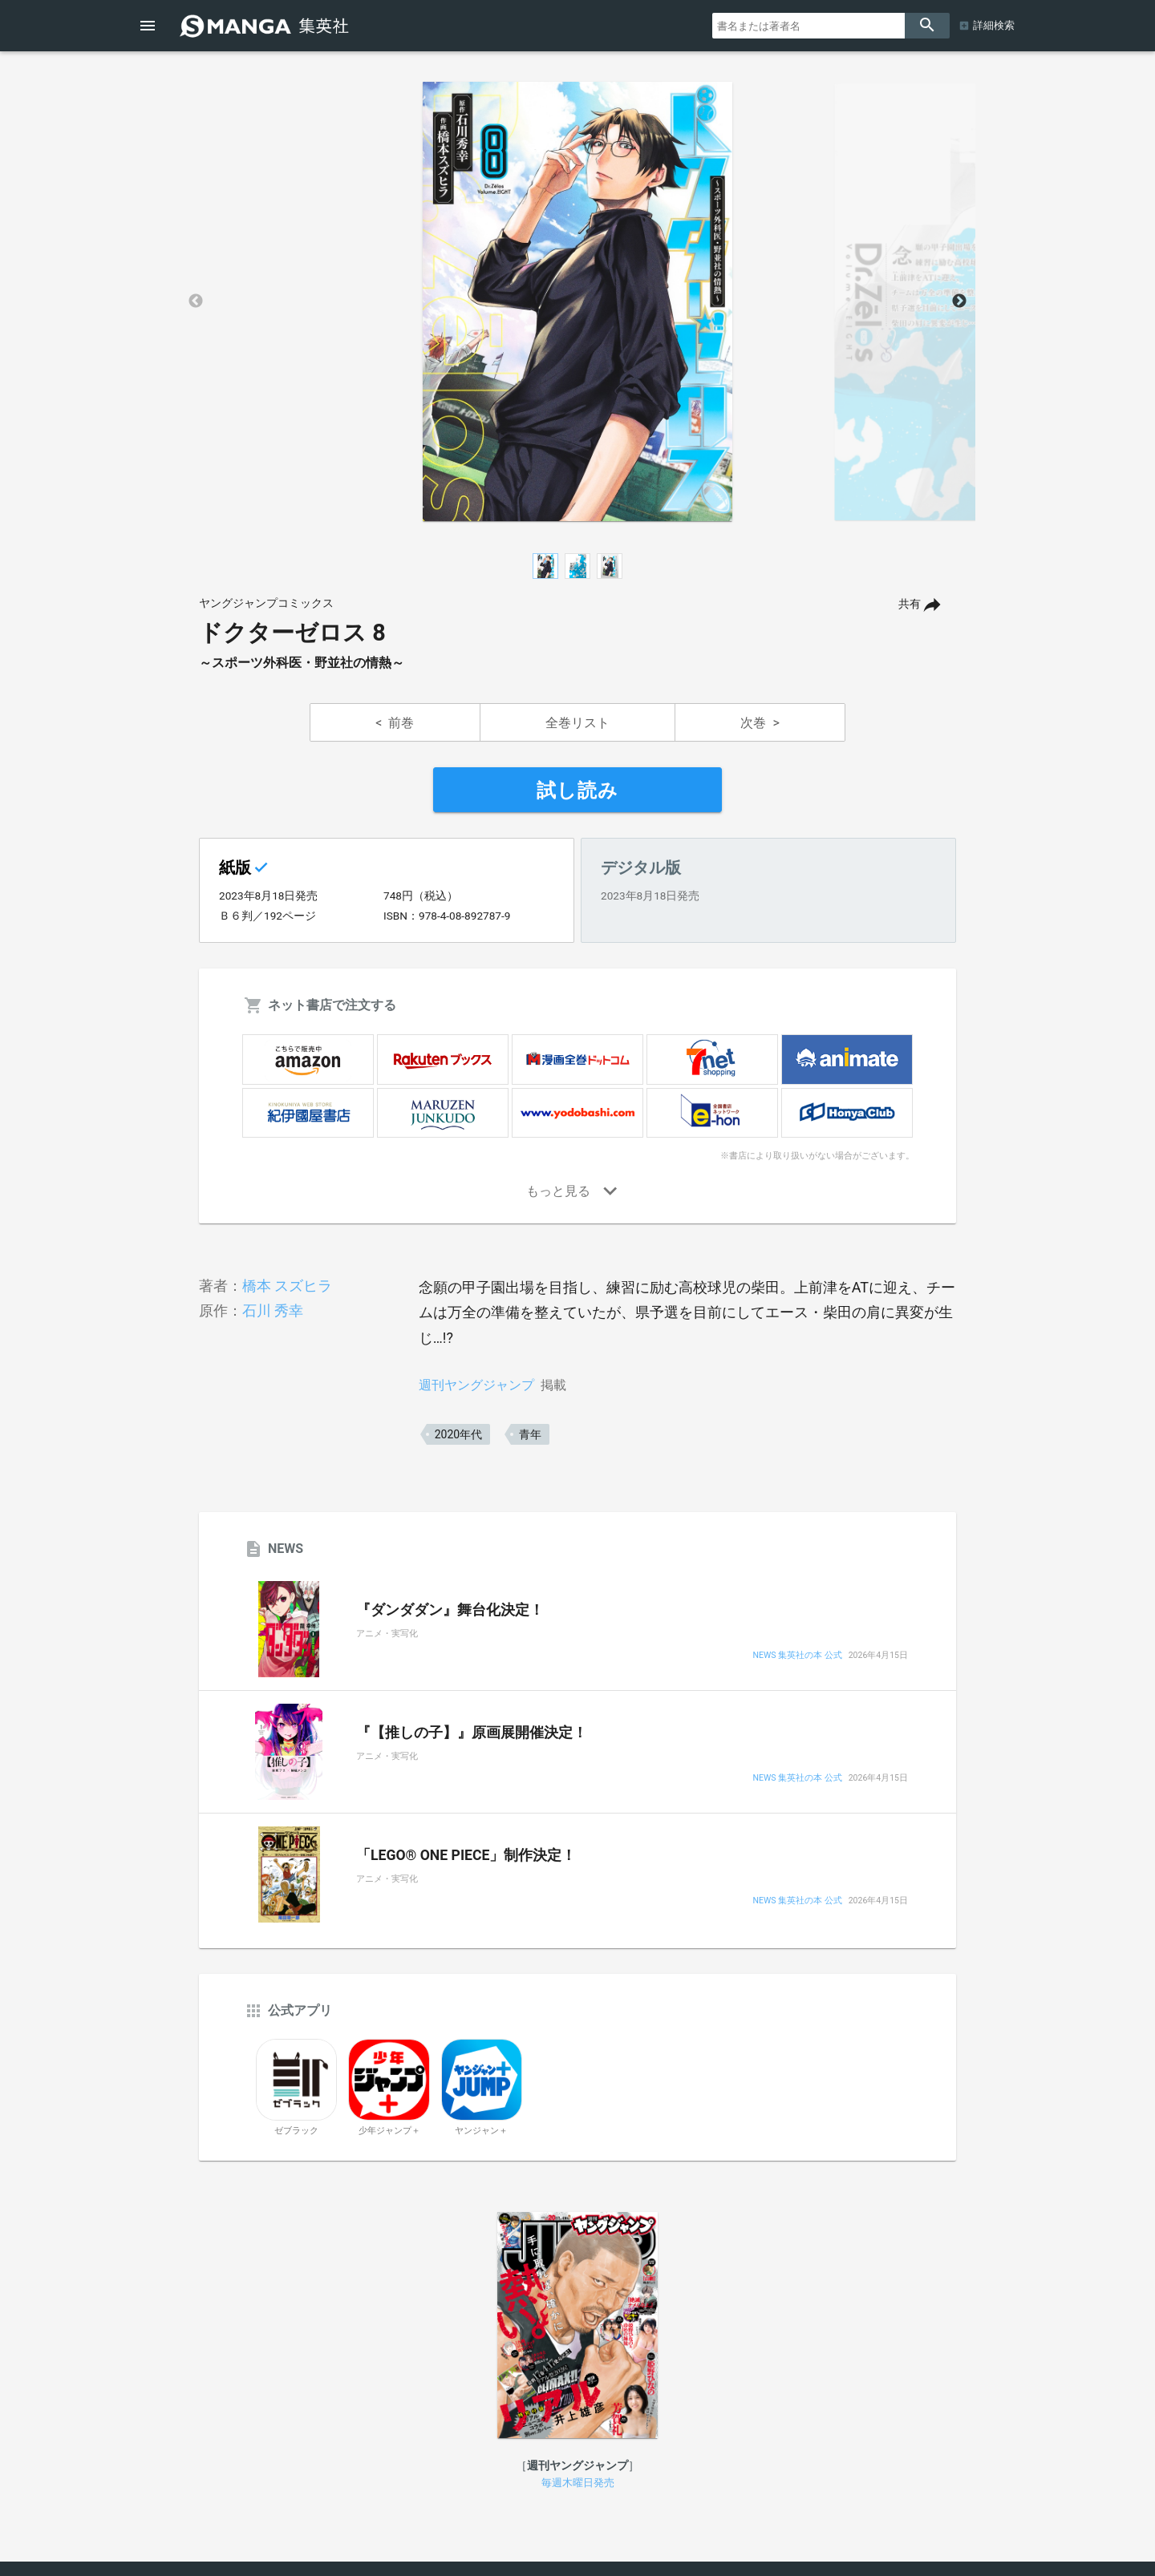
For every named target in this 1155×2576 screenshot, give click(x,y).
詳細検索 (994, 25)
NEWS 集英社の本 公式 (796, 1656)
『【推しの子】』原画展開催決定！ (471, 1733)
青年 (530, 1434)
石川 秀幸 (272, 1310)
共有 (909, 604)
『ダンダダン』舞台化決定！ (450, 1610)
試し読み (577, 790)
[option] (577, 301)
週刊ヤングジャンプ (476, 1385)
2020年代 (458, 1434)
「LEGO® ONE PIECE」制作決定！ (466, 1855)
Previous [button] (196, 301)
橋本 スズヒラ (287, 1285)
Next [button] (959, 301)
